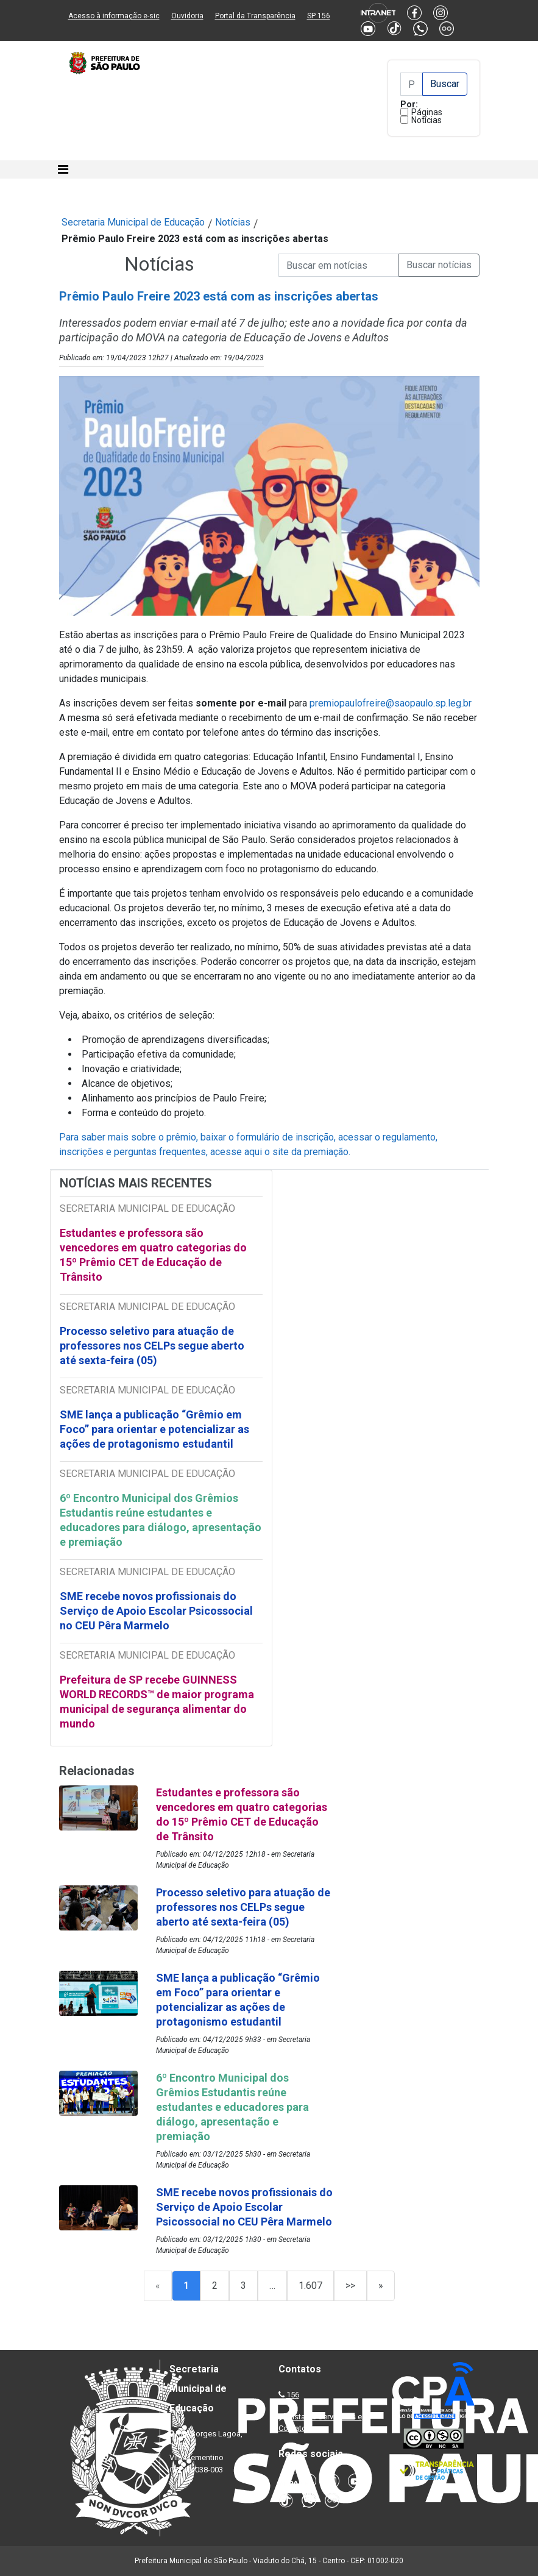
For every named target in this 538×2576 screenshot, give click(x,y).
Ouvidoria (187, 16)
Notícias (426, 120)
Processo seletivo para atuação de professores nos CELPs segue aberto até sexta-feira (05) (152, 1346)
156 (292, 2394)
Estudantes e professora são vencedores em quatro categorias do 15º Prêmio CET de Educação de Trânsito (153, 1254)
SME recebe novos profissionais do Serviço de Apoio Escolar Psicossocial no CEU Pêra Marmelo (156, 1611)
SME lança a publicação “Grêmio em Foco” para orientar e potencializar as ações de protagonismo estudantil (154, 1429)
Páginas (426, 112)
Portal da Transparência (255, 16)
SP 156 (318, 16)
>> (350, 2285)
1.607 (310, 2285)
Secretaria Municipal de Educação (133, 222)
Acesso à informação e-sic (114, 16)
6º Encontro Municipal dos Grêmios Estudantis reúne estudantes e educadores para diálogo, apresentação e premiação (160, 1520)
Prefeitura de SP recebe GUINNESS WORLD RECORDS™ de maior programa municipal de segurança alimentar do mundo (157, 1701)
